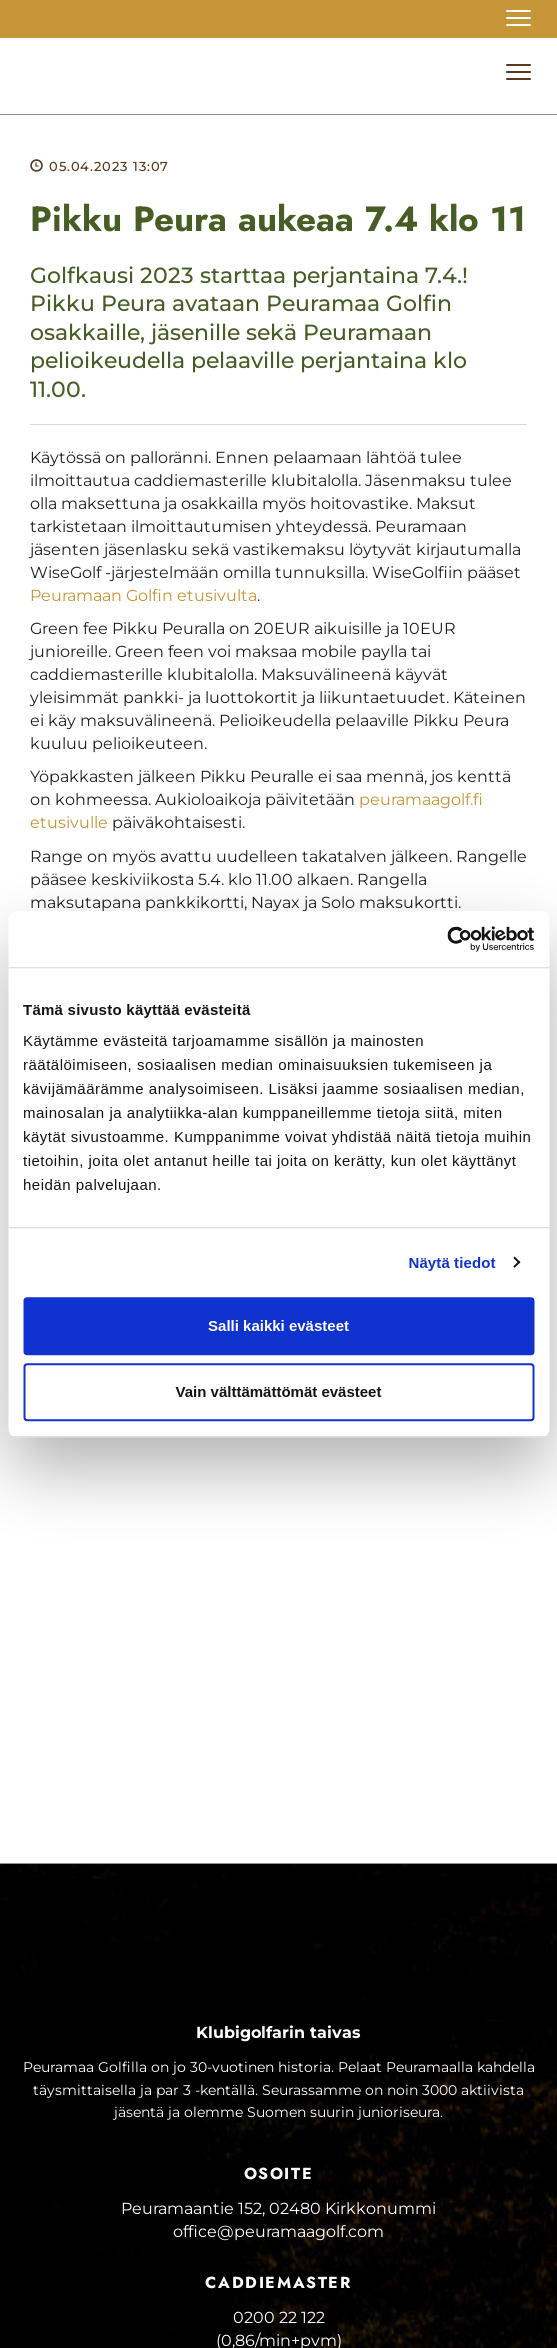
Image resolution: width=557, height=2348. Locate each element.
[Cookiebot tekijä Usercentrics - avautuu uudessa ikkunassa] (446, 939)
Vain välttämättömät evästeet (279, 1391)
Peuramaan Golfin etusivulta (143, 595)
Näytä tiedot (452, 1262)
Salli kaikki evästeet (278, 1325)
